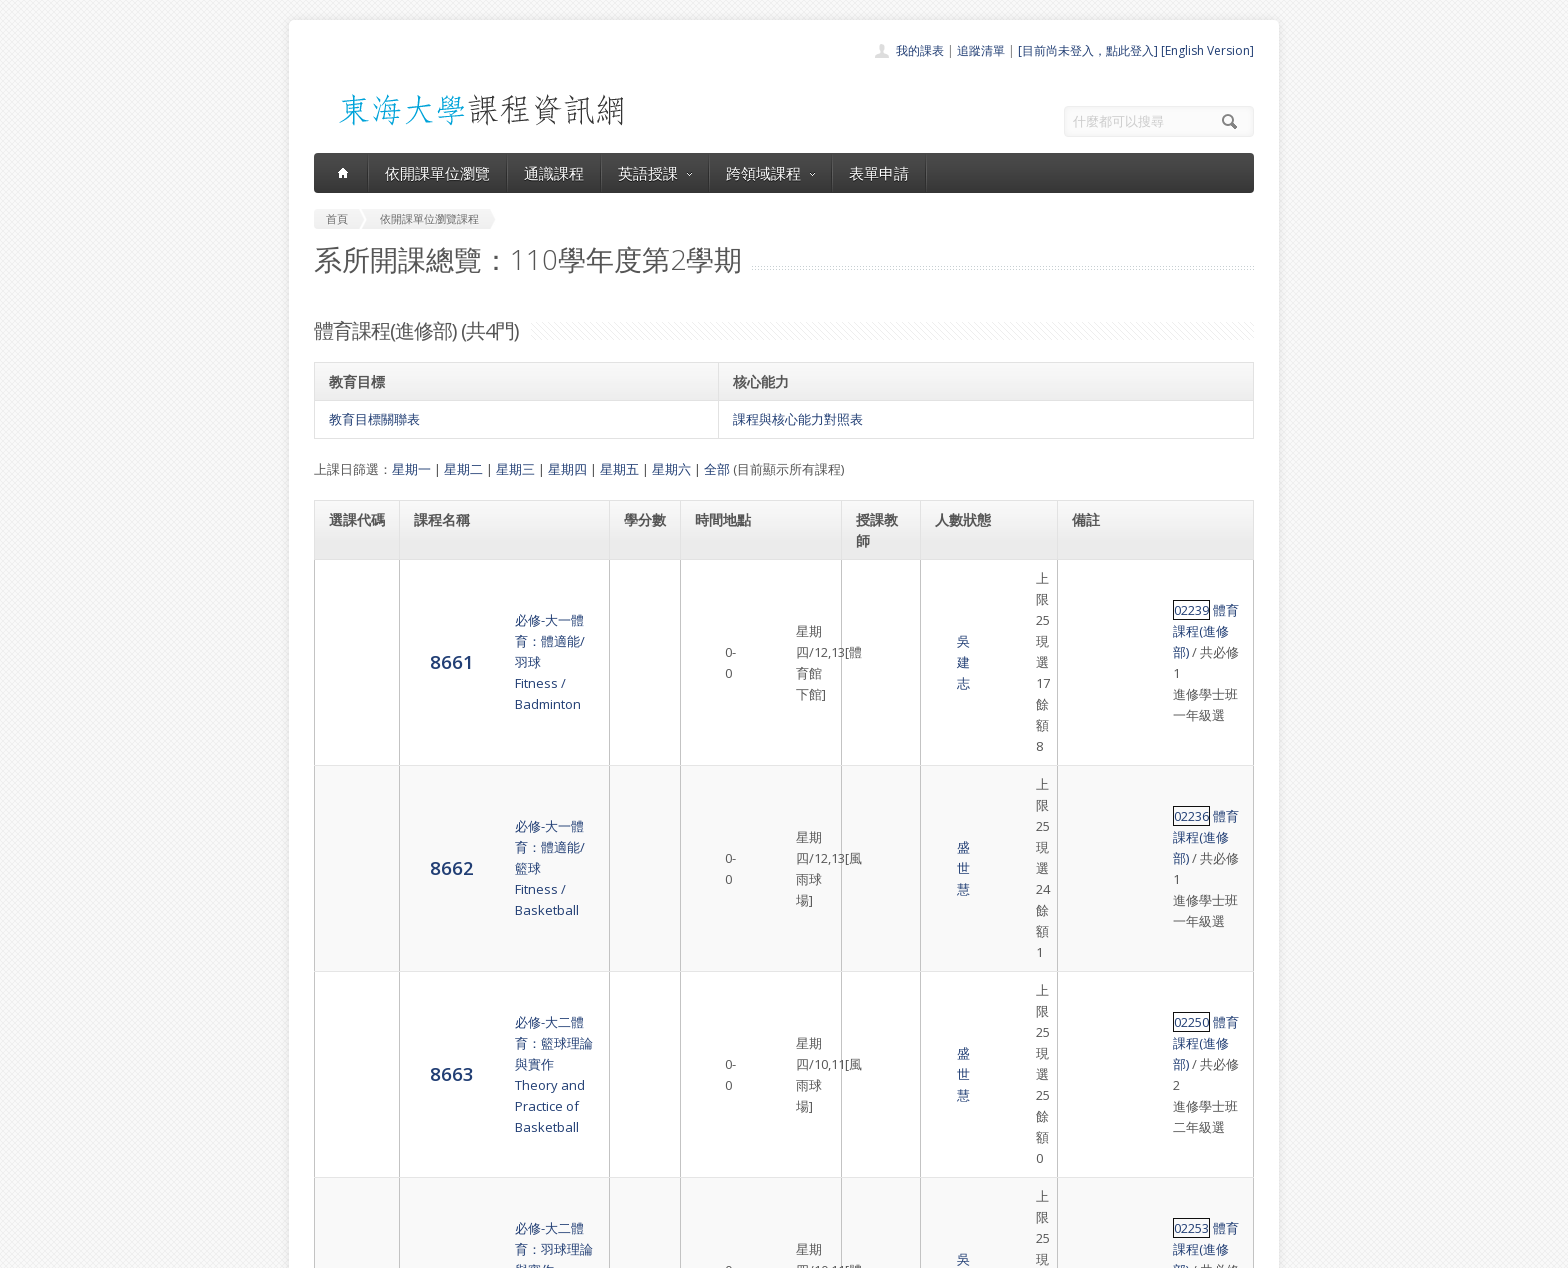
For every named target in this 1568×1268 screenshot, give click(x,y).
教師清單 (732, 1191)
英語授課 (655, 173)
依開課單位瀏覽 (437, 173)
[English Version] (1207, 50)
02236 (1090, 658)
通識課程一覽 (744, 1103)
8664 (351, 869)
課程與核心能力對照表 (798, 419)
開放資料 (732, 1169)
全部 (717, 469)
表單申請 (879, 173)
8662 (351, 678)
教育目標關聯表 (374, 419)
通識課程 (554, 173)
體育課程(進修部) (1161, 578)
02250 (1090, 749)
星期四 (567, 469)
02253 (1090, 850)
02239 (1090, 578)
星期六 (671, 469)
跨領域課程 (770, 173)
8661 (351, 598)
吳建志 (877, 599)
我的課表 (920, 50)
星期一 (411, 469)
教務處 (649, 1247)
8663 (351, 768)
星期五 (619, 469)
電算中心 (586, 1247)
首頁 (720, 1059)
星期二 (463, 469)
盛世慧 (877, 679)
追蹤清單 (981, 50)
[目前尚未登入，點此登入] (1088, 50)
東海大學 (331, 1247)
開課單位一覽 (744, 1081)
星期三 (515, 469)
